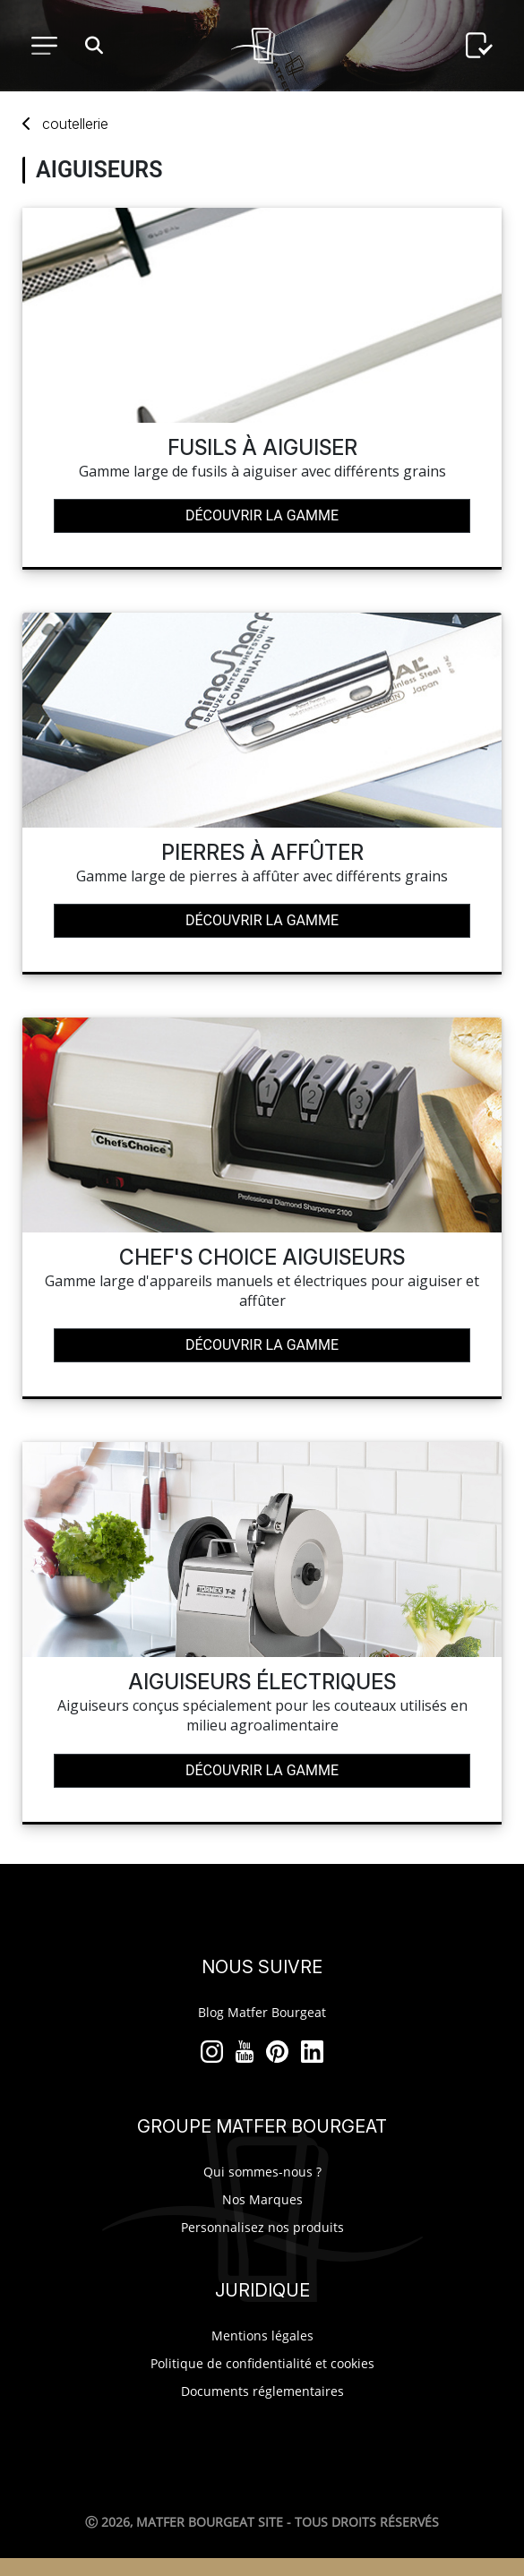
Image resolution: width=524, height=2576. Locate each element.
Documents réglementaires (262, 2391)
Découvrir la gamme (262, 515)
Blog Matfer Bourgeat (262, 2012)
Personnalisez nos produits (262, 2227)
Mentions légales (262, 2335)
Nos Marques (262, 2199)
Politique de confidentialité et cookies (262, 2363)
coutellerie (75, 124)
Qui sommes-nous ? (262, 2171)
